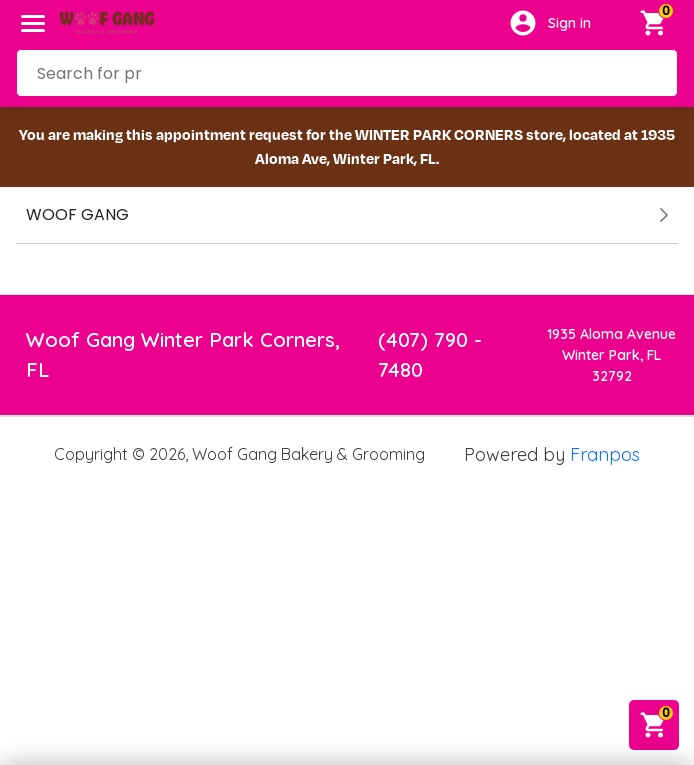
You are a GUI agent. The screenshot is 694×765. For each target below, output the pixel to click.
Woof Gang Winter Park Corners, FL (183, 354)
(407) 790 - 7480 (430, 354)
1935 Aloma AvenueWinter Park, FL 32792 (611, 355)
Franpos (605, 454)
